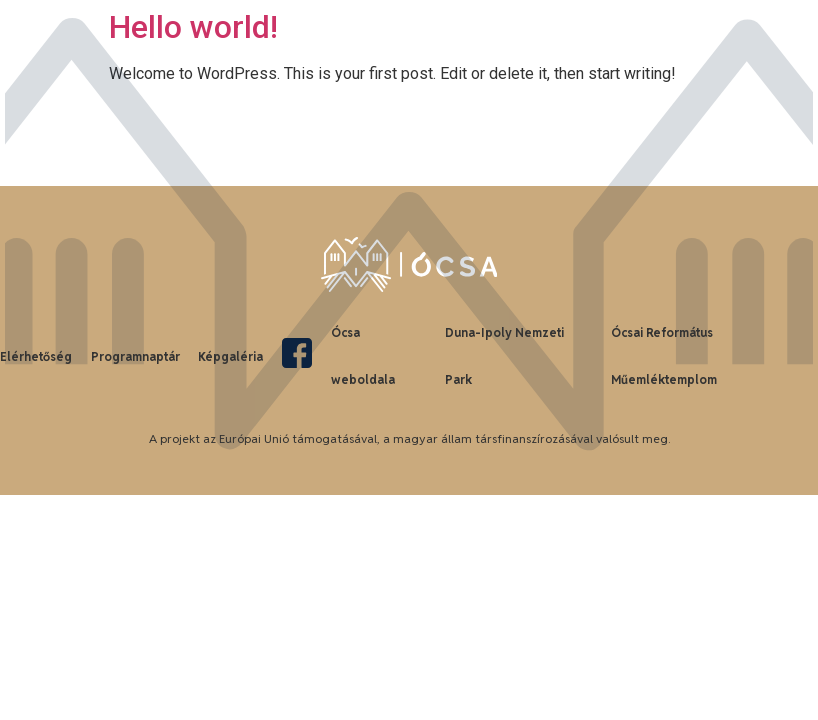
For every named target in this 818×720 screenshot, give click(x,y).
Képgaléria (230, 356)
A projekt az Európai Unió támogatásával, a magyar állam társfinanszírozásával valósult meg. (409, 438)
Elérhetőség (36, 356)
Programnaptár (135, 356)
